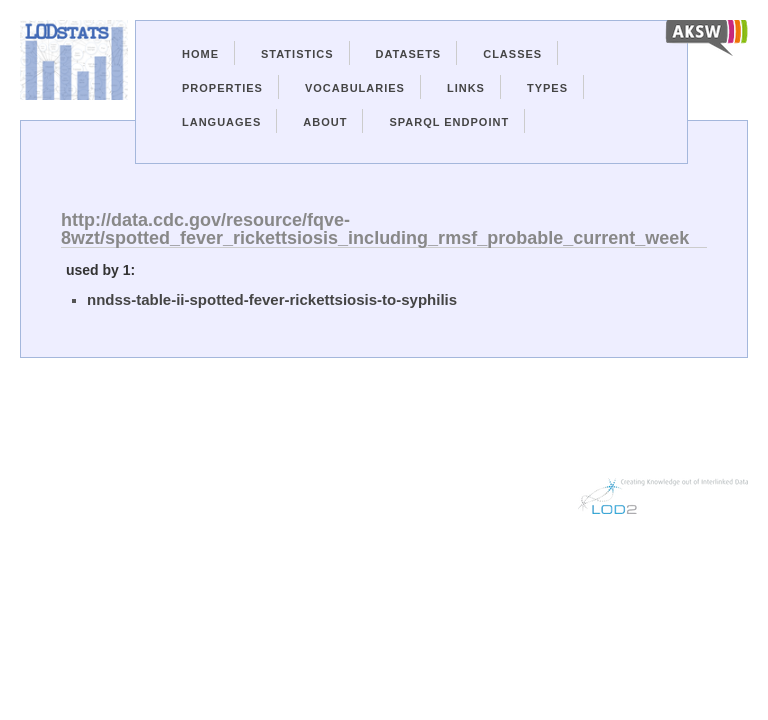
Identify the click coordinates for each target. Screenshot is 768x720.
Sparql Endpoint (449, 122)
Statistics (297, 54)
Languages (221, 122)
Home (200, 54)
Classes (512, 54)
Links (466, 88)
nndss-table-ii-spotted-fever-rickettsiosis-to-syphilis (272, 299)
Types (547, 88)
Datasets (409, 54)
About (325, 122)
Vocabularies (355, 88)
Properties (222, 88)
